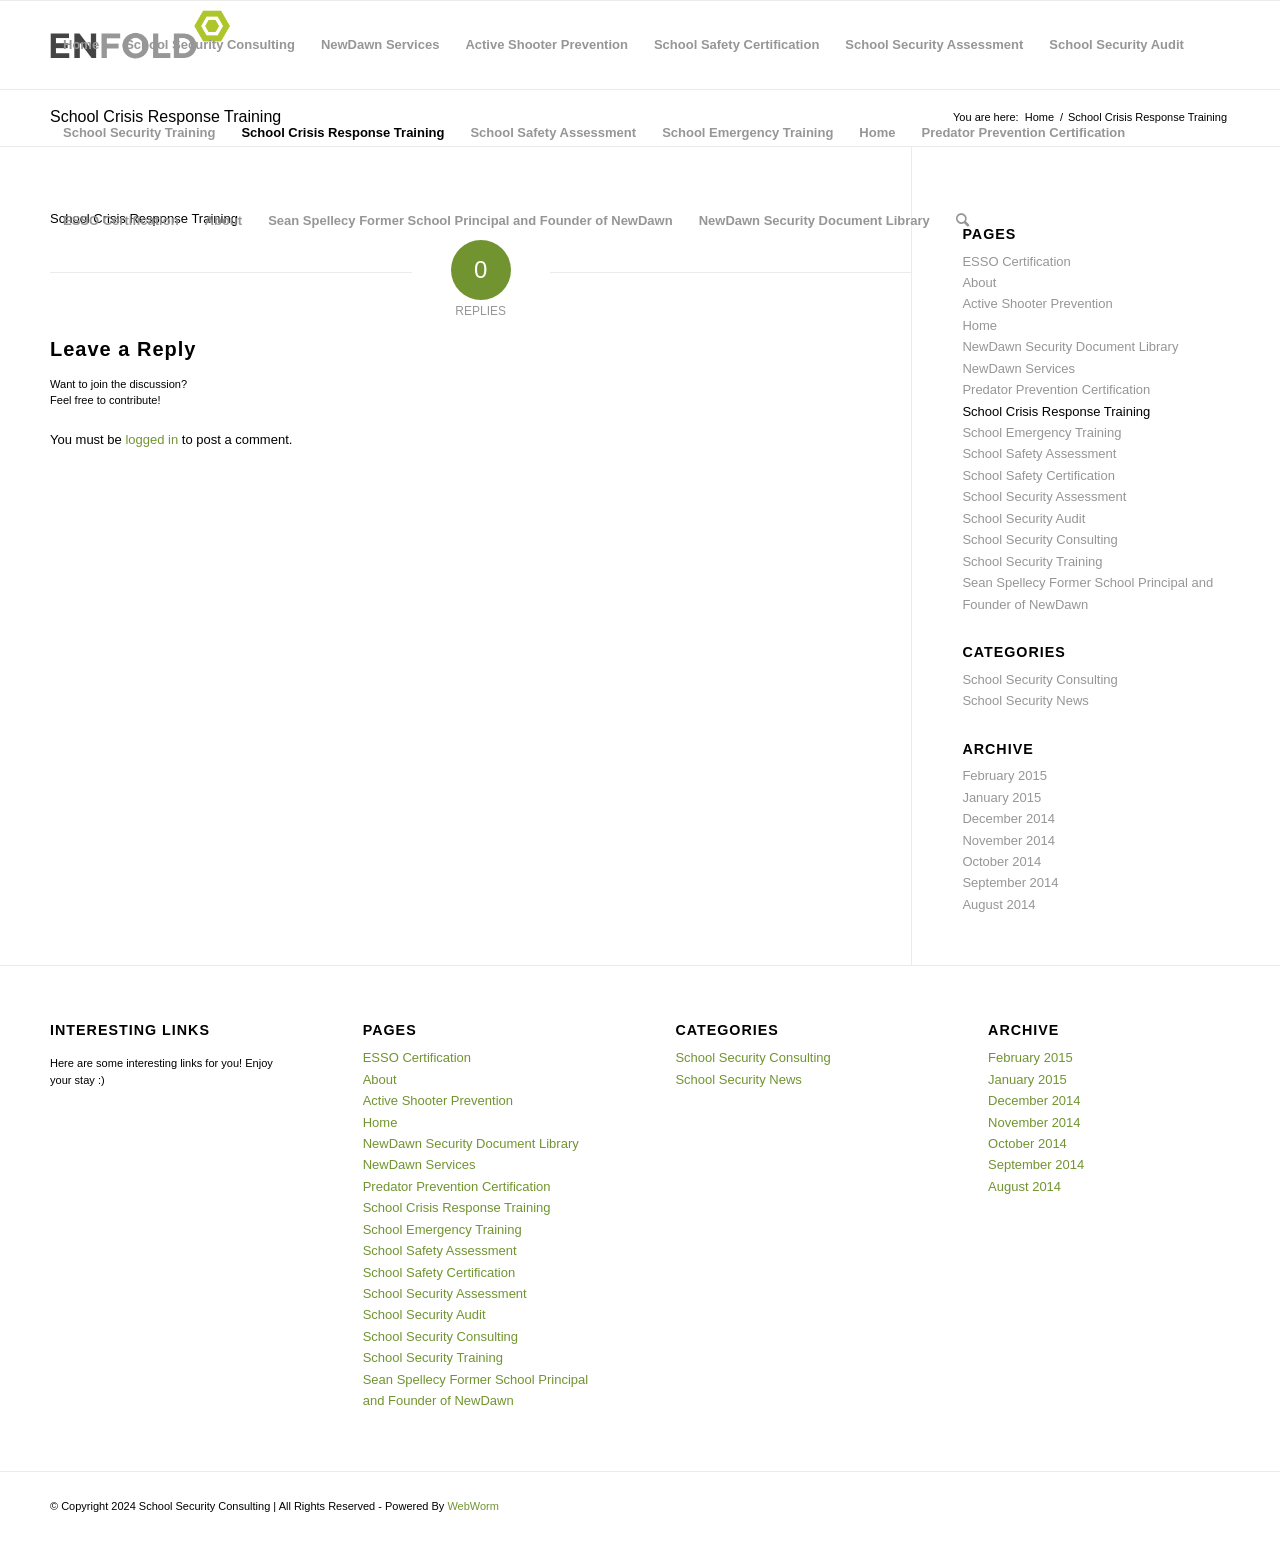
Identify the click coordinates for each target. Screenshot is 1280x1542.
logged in (151, 439)
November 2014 (1008, 840)
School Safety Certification (736, 44)
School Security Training (139, 132)
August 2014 (998, 904)
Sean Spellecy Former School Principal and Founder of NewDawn (470, 220)
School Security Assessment (934, 44)
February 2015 (1004, 775)
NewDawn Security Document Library (814, 220)
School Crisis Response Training (342, 132)
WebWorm (473, 1506)
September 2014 (1010, 882)
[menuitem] (962, 221)
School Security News (1025, 700)
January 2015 (1001, 797)
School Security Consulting (210, 44)
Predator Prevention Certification (1023, 132)
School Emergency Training (747, 132)
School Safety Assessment (553, 132)
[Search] (962, 221)
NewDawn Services (380, 44)
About (224, 220)
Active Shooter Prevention (546, 44)
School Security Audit (1116, 44)
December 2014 (1008, 818)
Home (81, 44)
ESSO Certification (121, 220)
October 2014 (1001, 861)
